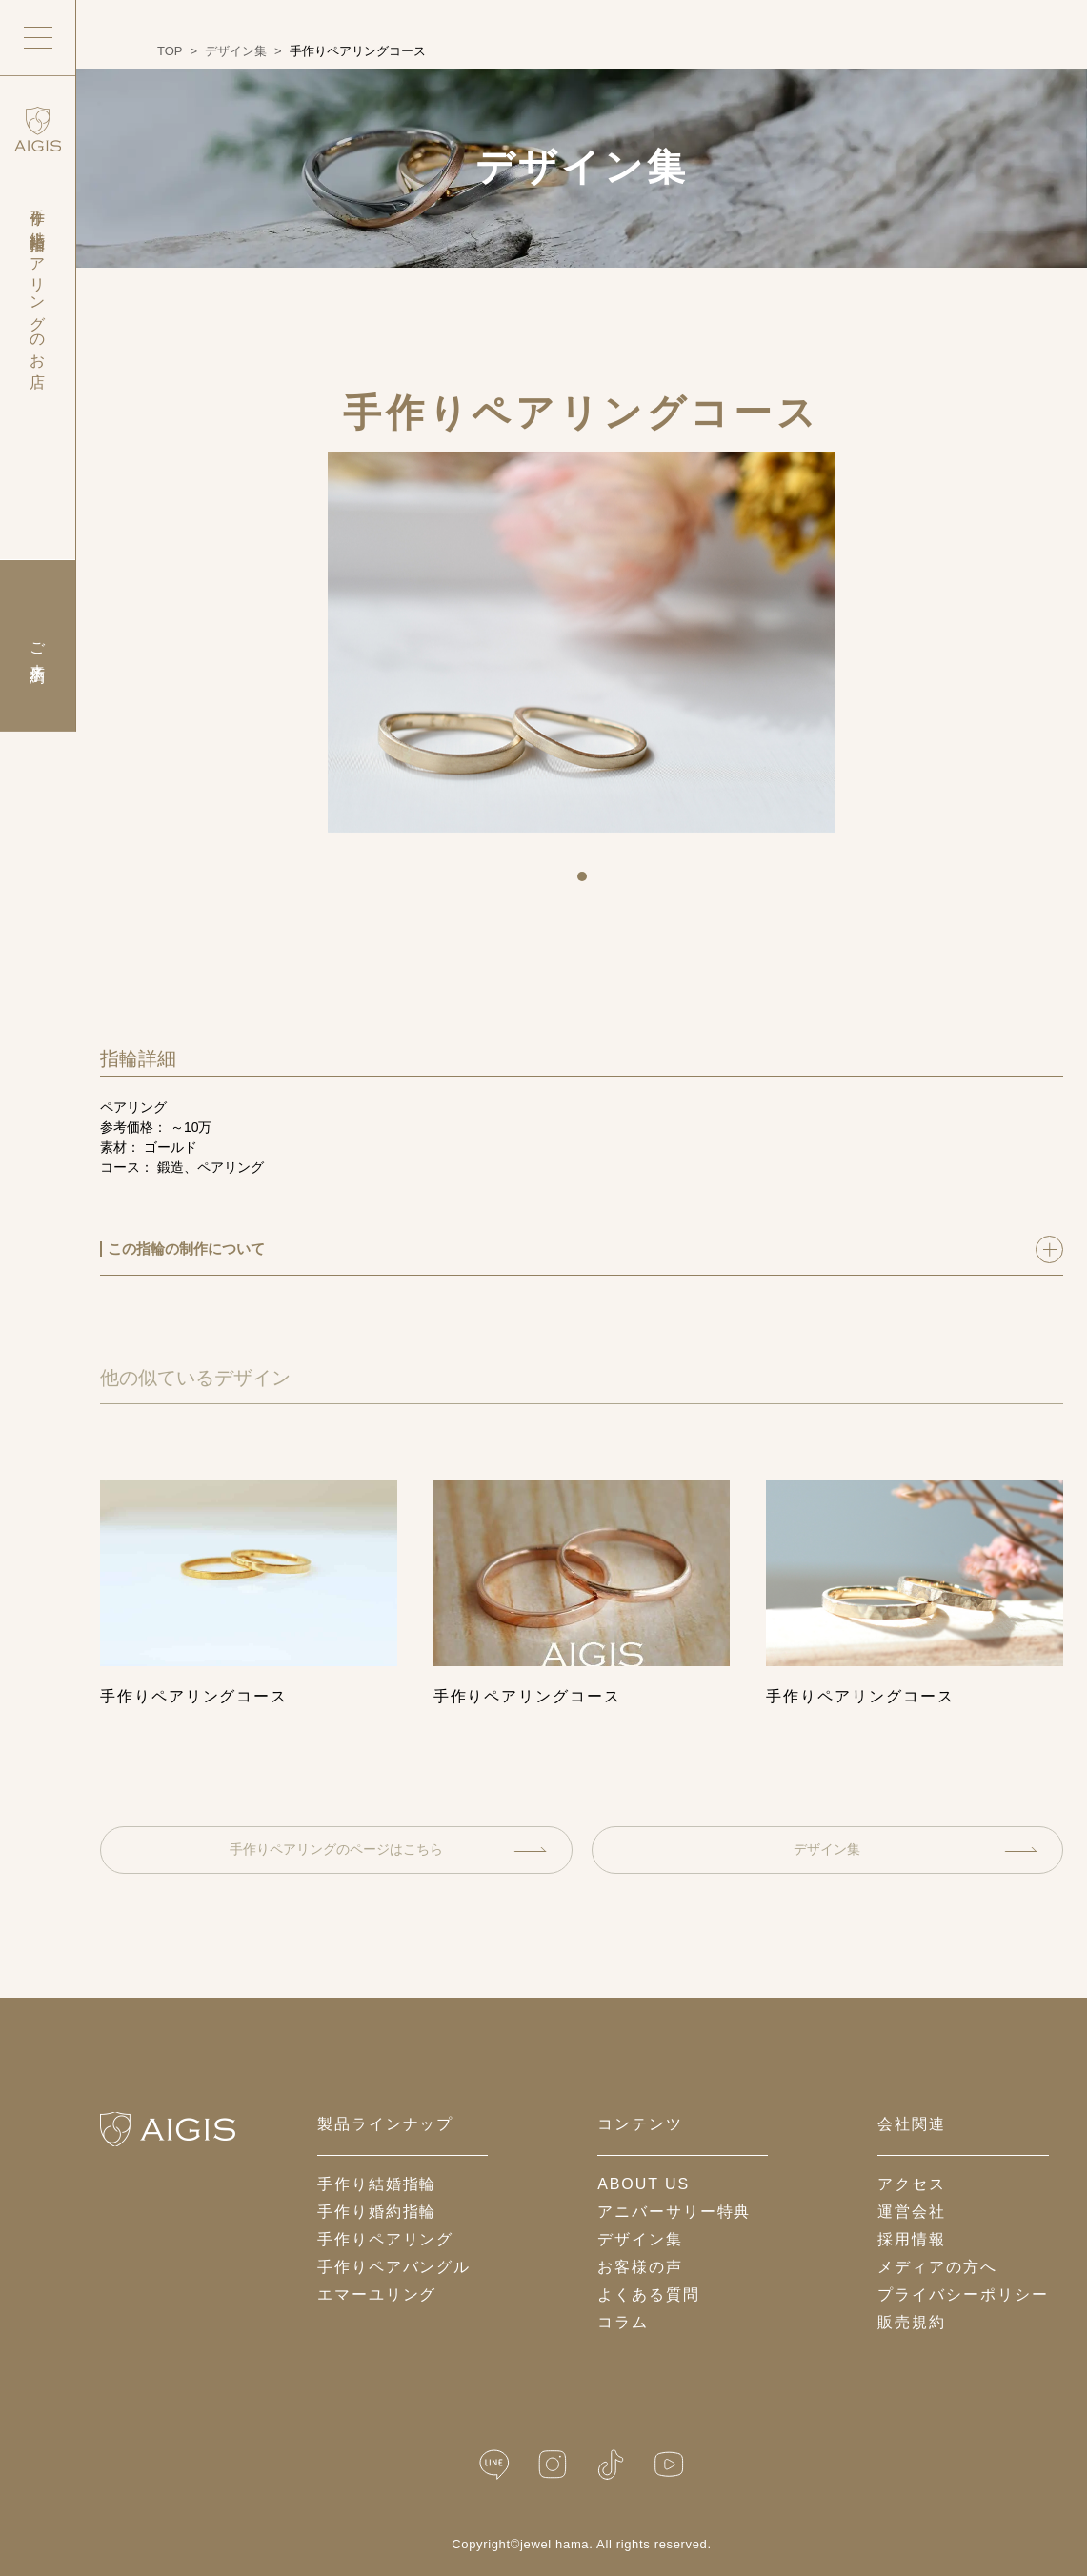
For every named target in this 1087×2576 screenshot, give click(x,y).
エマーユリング (376, 2294)
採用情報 (911, 2239)
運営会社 (911, 2212)
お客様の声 (640, 2267)
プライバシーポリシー (962, 2294)
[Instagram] (552, 2465)
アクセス (911, 2184)
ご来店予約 (38, 646)
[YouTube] (669, 2465)
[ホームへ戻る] (167, 2129)
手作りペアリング (385, 2239)
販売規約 (911, 2322)
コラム (623, 2322)
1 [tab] (588, 883)
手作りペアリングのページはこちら (388, 1849)
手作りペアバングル (394, 2267)
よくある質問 (648, 2294)
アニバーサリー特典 (674, 2212)
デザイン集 (915, 1849)
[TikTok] (611, 2465)
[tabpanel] (581, 642)
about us (643, 2184)
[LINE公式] (494, 2465)
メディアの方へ (936, 2267)
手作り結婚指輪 (376, 2184)
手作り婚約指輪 (376, 2212)
